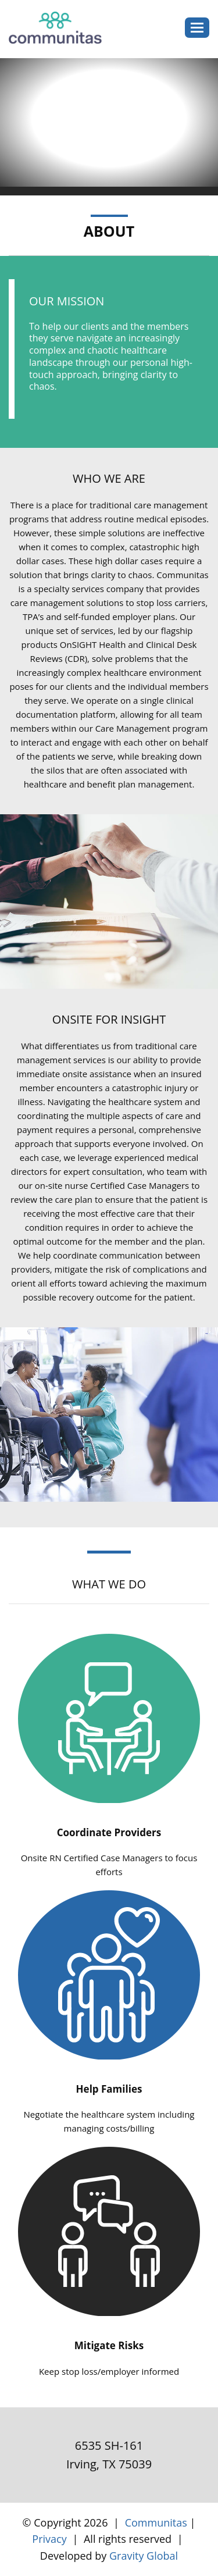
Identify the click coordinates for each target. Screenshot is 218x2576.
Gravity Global (143, 2556)
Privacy (49, 2539)
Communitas (156, 2522)
